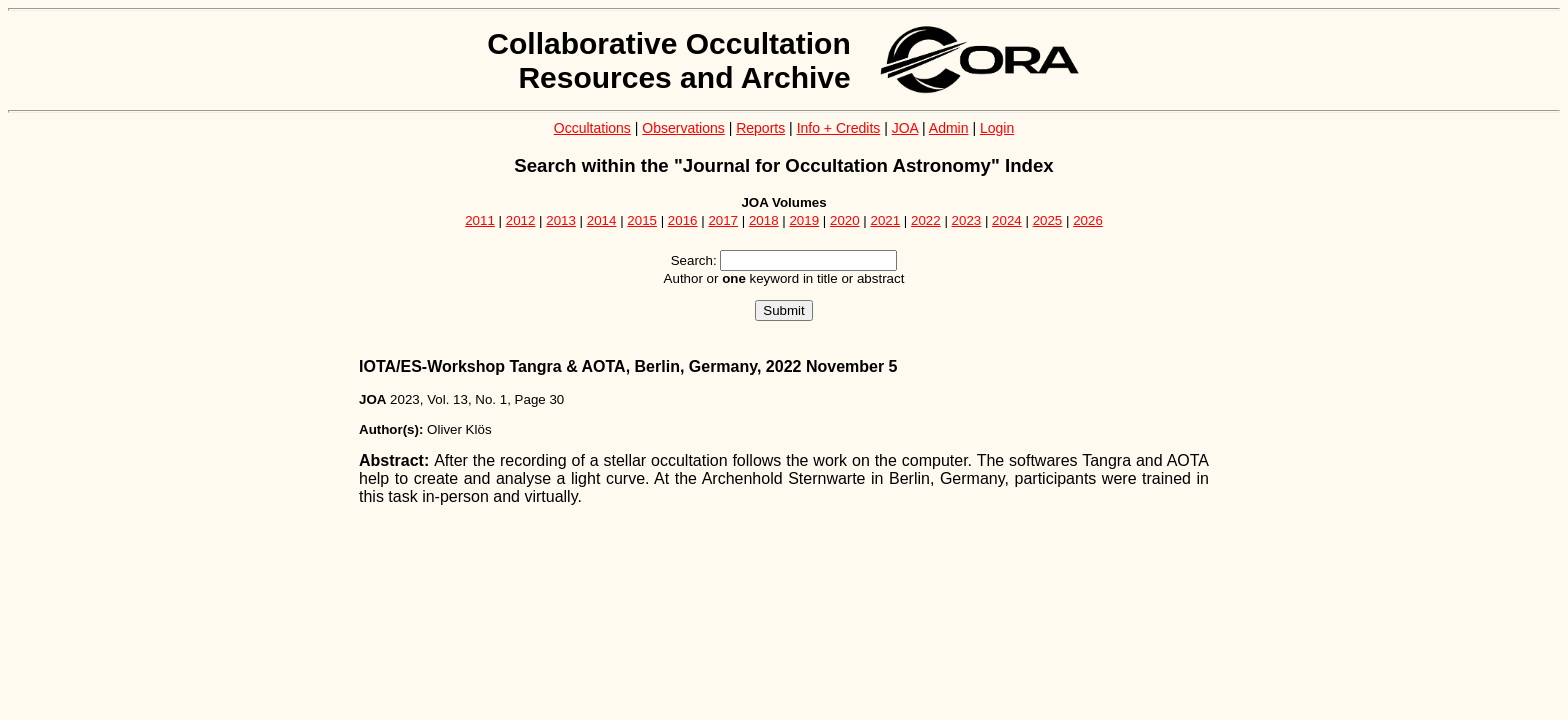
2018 (764, 220)
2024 (1007, 220)
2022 (926, 220)
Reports (760, 128)
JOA (905, 128)
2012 (521, 220)
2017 (723, 220)
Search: (694, 260)
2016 (683, 220)
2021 (886, 220)
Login (997, 128)
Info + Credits (839, 128)
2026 (1088, 220)
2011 (480, 220)
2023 (967, 220)
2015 (642, 220)
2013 (561, 220)
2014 (602, 220)
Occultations (592, 128)
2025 (1048, 220)
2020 (845, 220)
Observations (683, 128)
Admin (949, 128)
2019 (804, 220)
